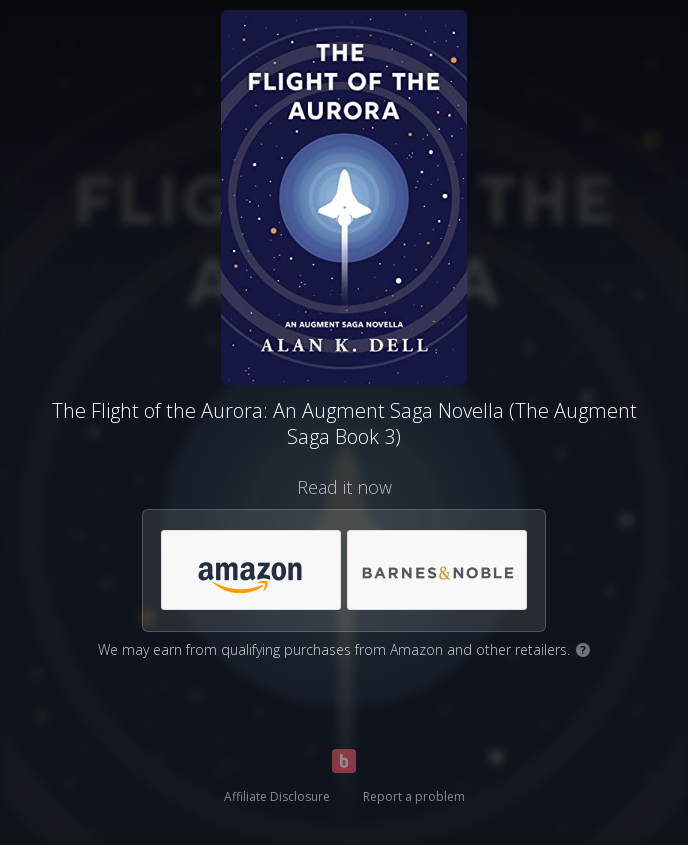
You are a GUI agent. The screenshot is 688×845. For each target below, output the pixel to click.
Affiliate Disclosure (277, 796)
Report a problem (414, 796)
